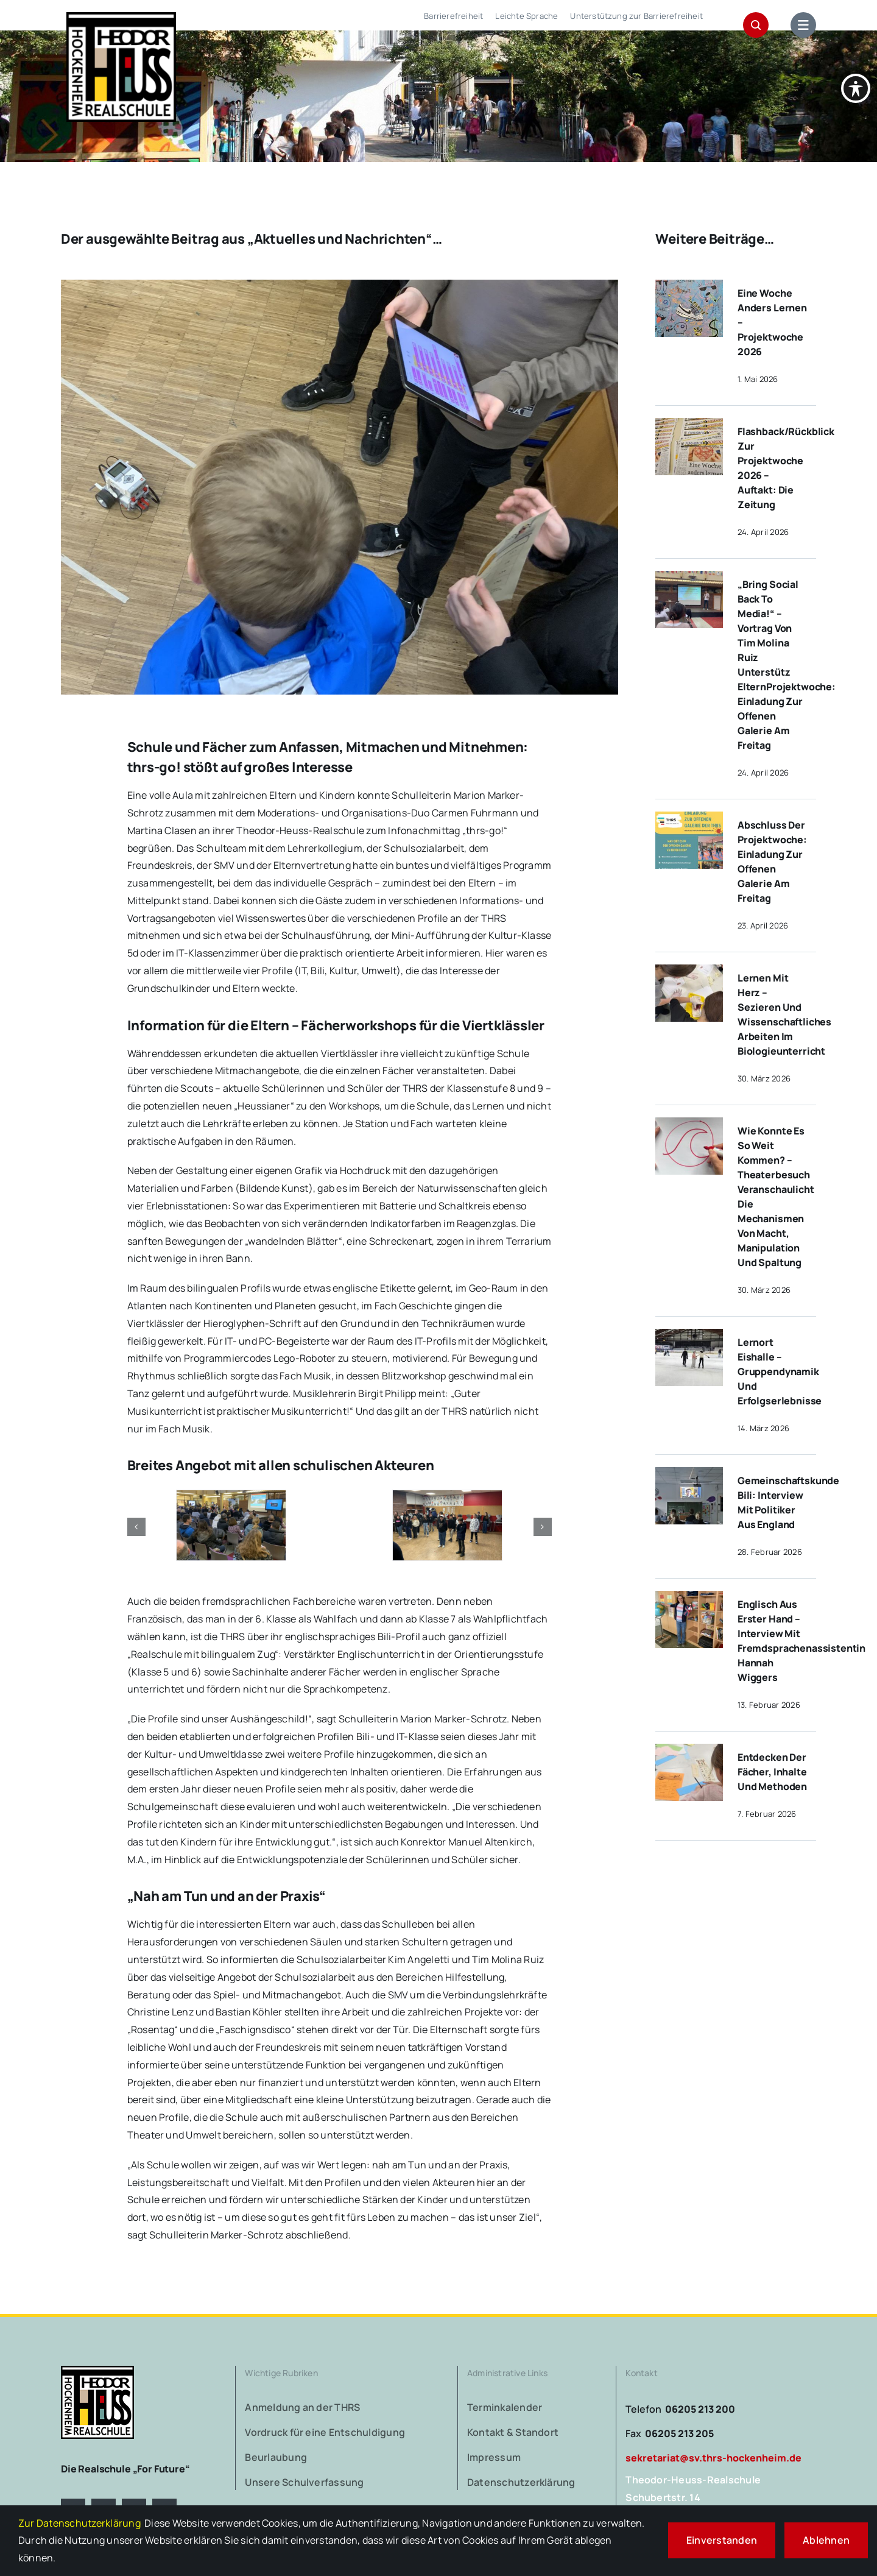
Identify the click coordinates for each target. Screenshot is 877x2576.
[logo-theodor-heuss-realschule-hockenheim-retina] (121, 17)
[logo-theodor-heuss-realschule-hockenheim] (97, 2370)
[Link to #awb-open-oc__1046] (756, 25)
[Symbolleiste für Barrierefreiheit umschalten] (855, 73)
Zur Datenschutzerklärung (79, 2523)
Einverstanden (721, 2540)
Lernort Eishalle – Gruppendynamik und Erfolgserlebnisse (780, 1371)
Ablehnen (826, 2540)
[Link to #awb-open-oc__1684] (803, 25)
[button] (136, 1527)
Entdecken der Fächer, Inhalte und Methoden (772, 1771)
